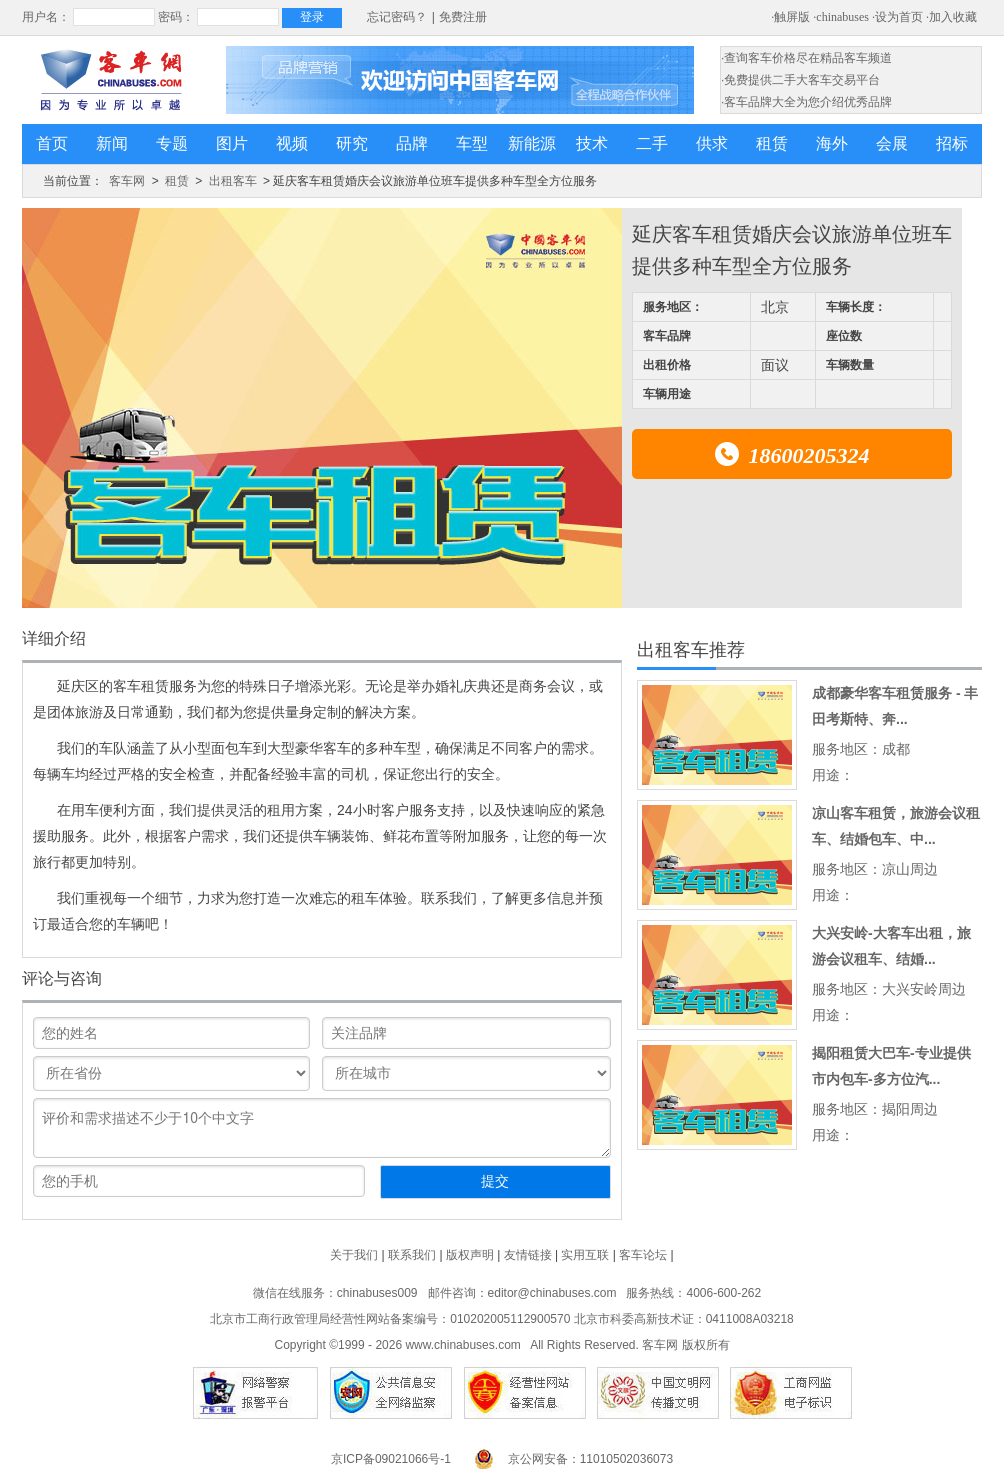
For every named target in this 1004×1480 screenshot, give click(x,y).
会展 (892, 143)
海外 (832, 143)
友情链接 (528, 1255)
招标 (952, 143)
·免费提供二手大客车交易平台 (800, 80)
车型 (472, 143)
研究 (352, 143)
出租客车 (233, 181)
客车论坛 (643, 1255)
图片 (232, 143)
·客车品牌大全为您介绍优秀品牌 (806, 102)
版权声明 (470, 1255)
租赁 (772, 143)
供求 (712, 143)
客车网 (127, 181)
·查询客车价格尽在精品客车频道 (806, 58)
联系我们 (412, 1255)
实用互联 (585, 1255)
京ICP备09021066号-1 (391, 1459)
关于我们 (354, 1255)
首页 (52, 143)
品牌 (412, 143)
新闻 (112, 143)
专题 (172, 143)
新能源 (532, 143)
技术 (592, 143)
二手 (652, 143)
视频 (292, 143)
